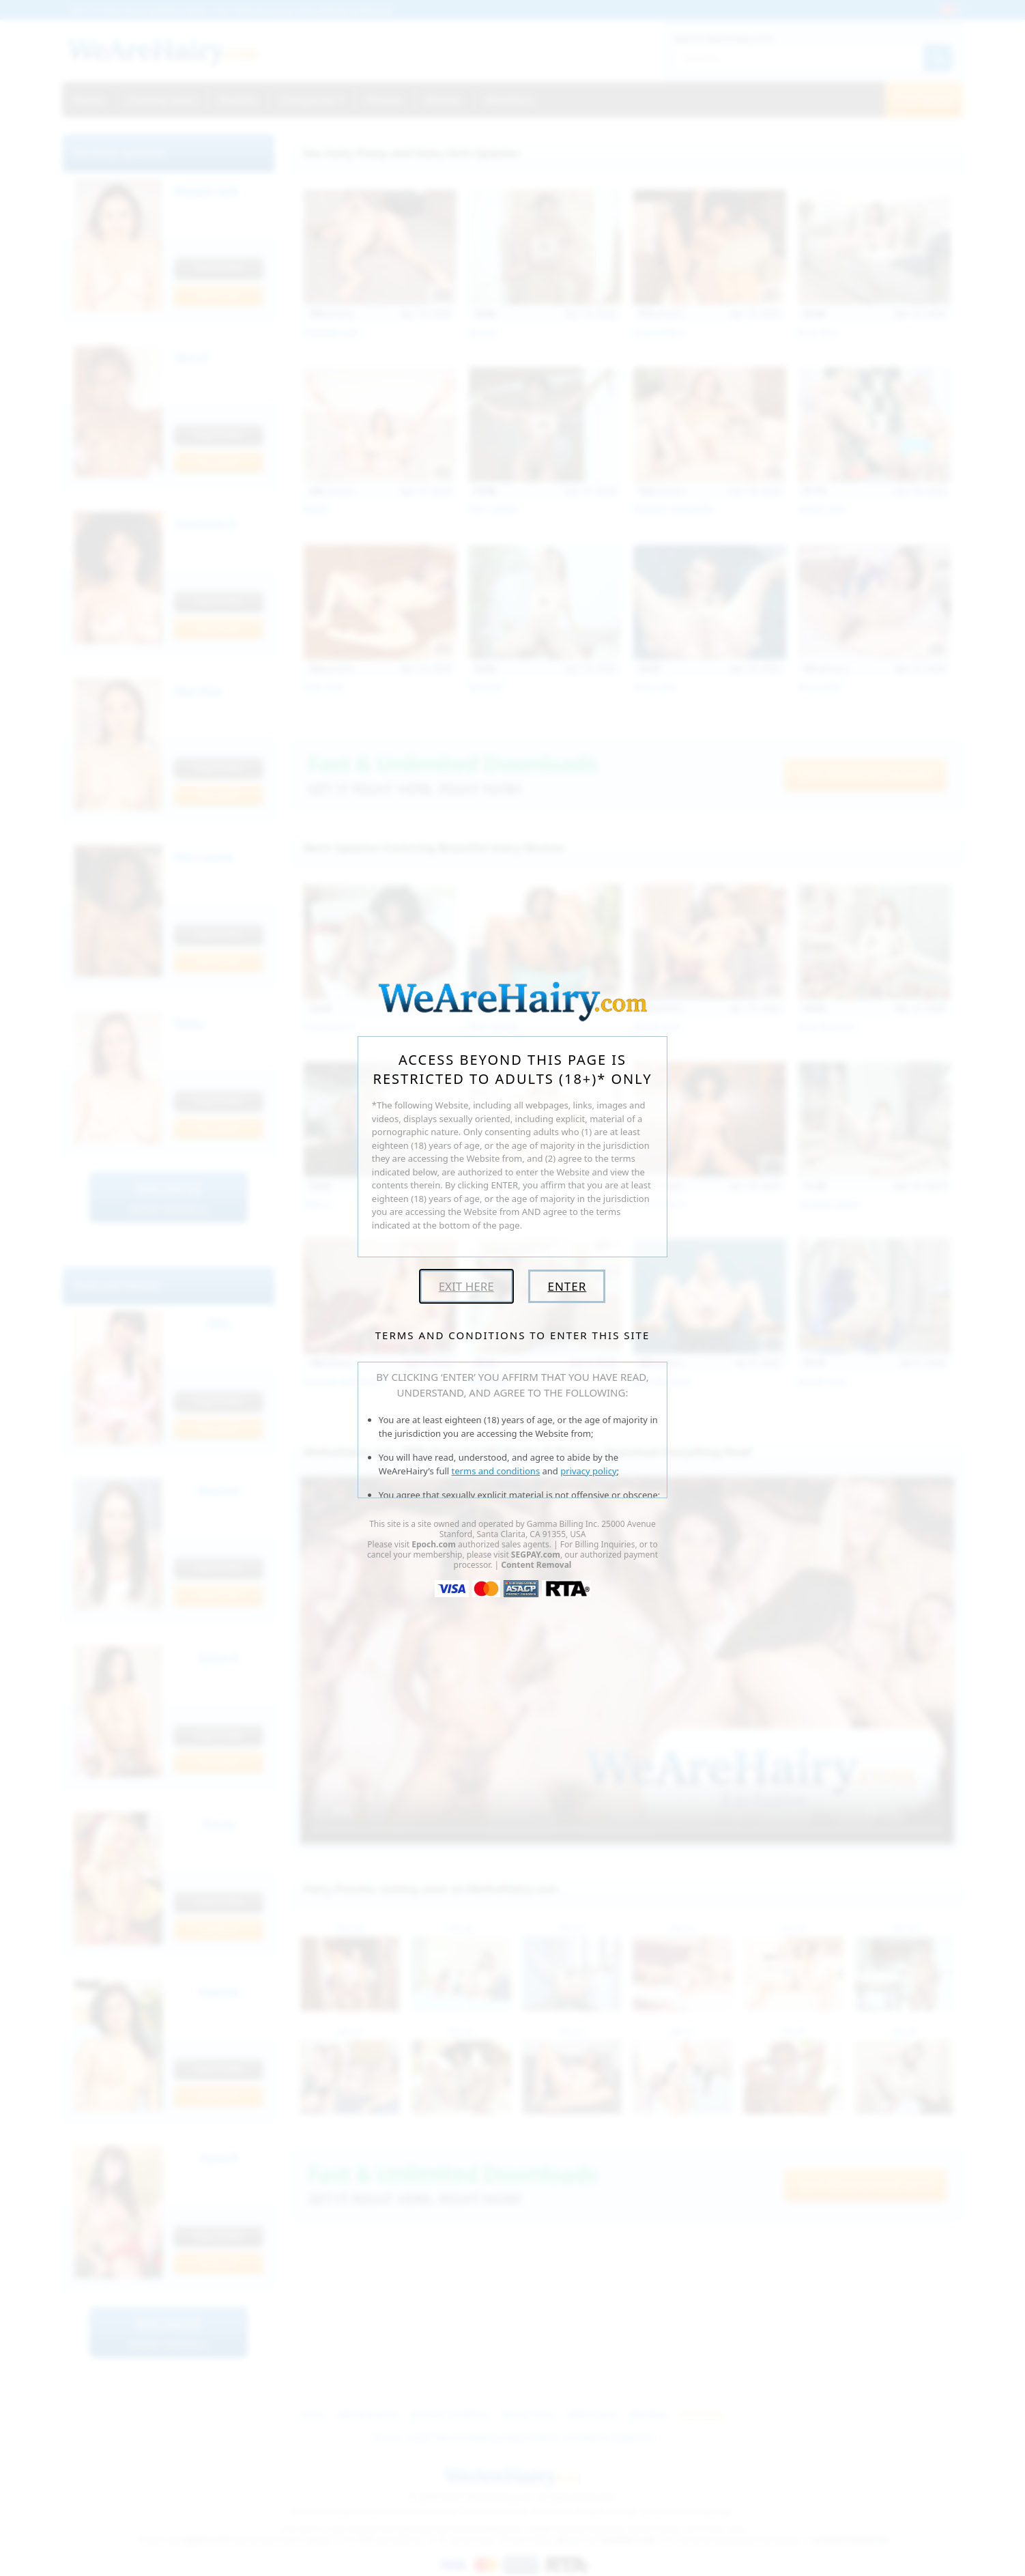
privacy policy (588, 1471)
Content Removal (536, 1565)
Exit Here (466, 1286)
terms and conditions (496, 1471)
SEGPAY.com (535, 1554)
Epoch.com (434, 1544)
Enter (566, 1286)
